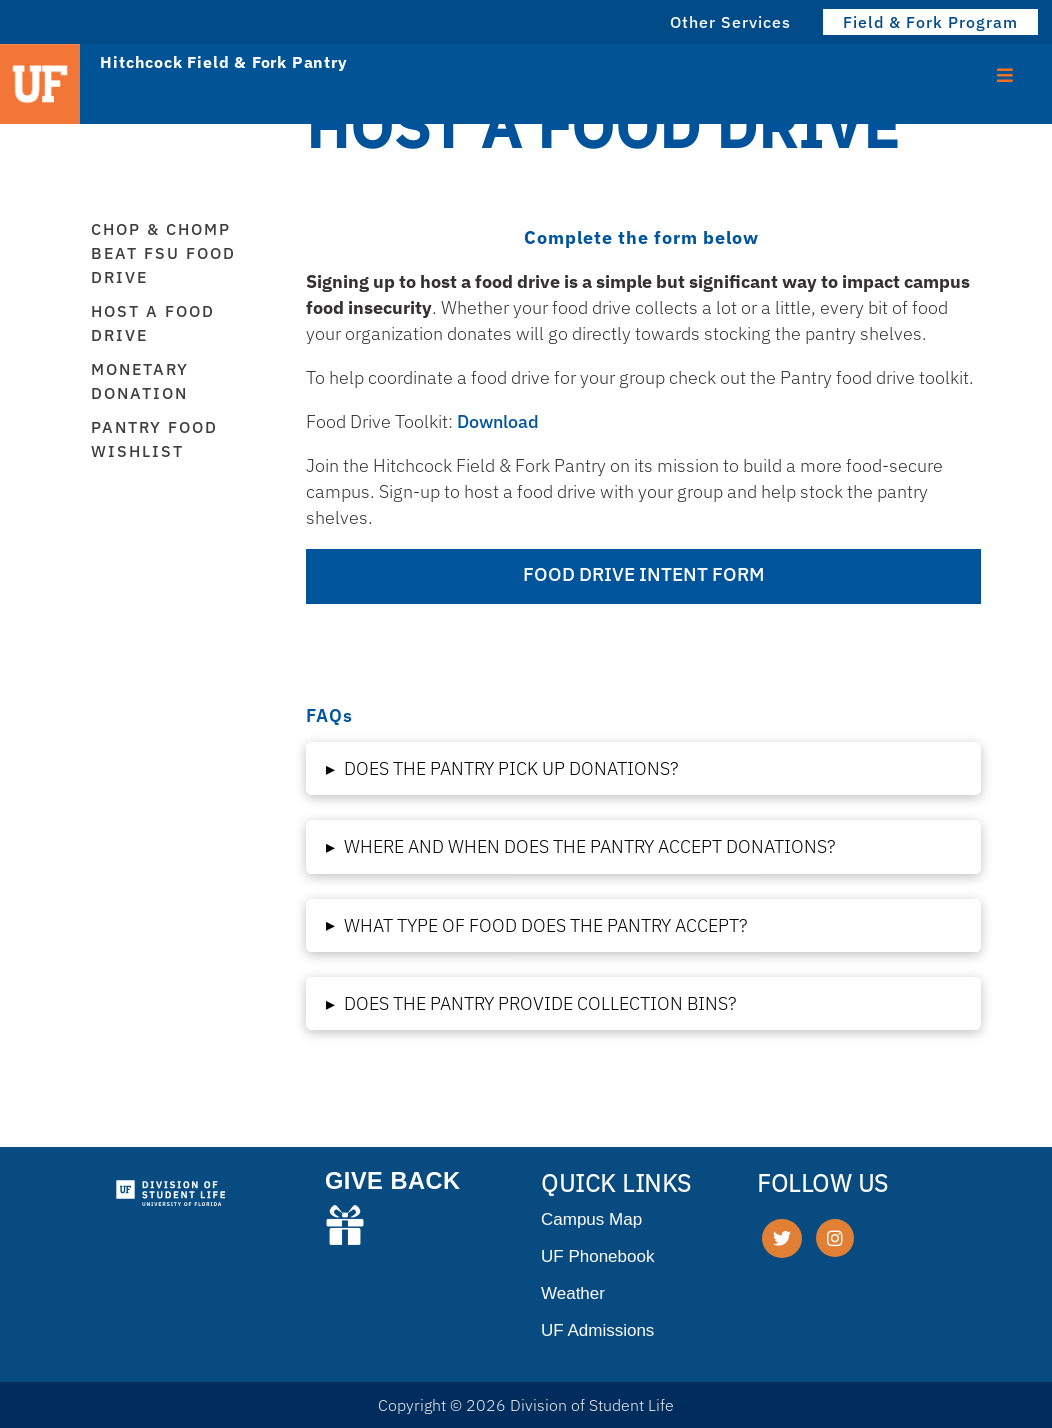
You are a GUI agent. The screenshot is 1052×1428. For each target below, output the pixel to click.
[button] (643, 768)
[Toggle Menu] (1005, 73)
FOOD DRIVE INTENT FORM (643, 574)
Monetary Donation (140, 381)
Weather (573, 1293)
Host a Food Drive (153, 323)
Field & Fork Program (930, 22)
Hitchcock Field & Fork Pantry (223, 62)
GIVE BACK (393, 1181)
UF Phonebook (597, 1256)
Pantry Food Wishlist (154, 439)
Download (498, 421)
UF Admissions (597, 1330)
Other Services (730, 22)
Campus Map (591, 1219)
